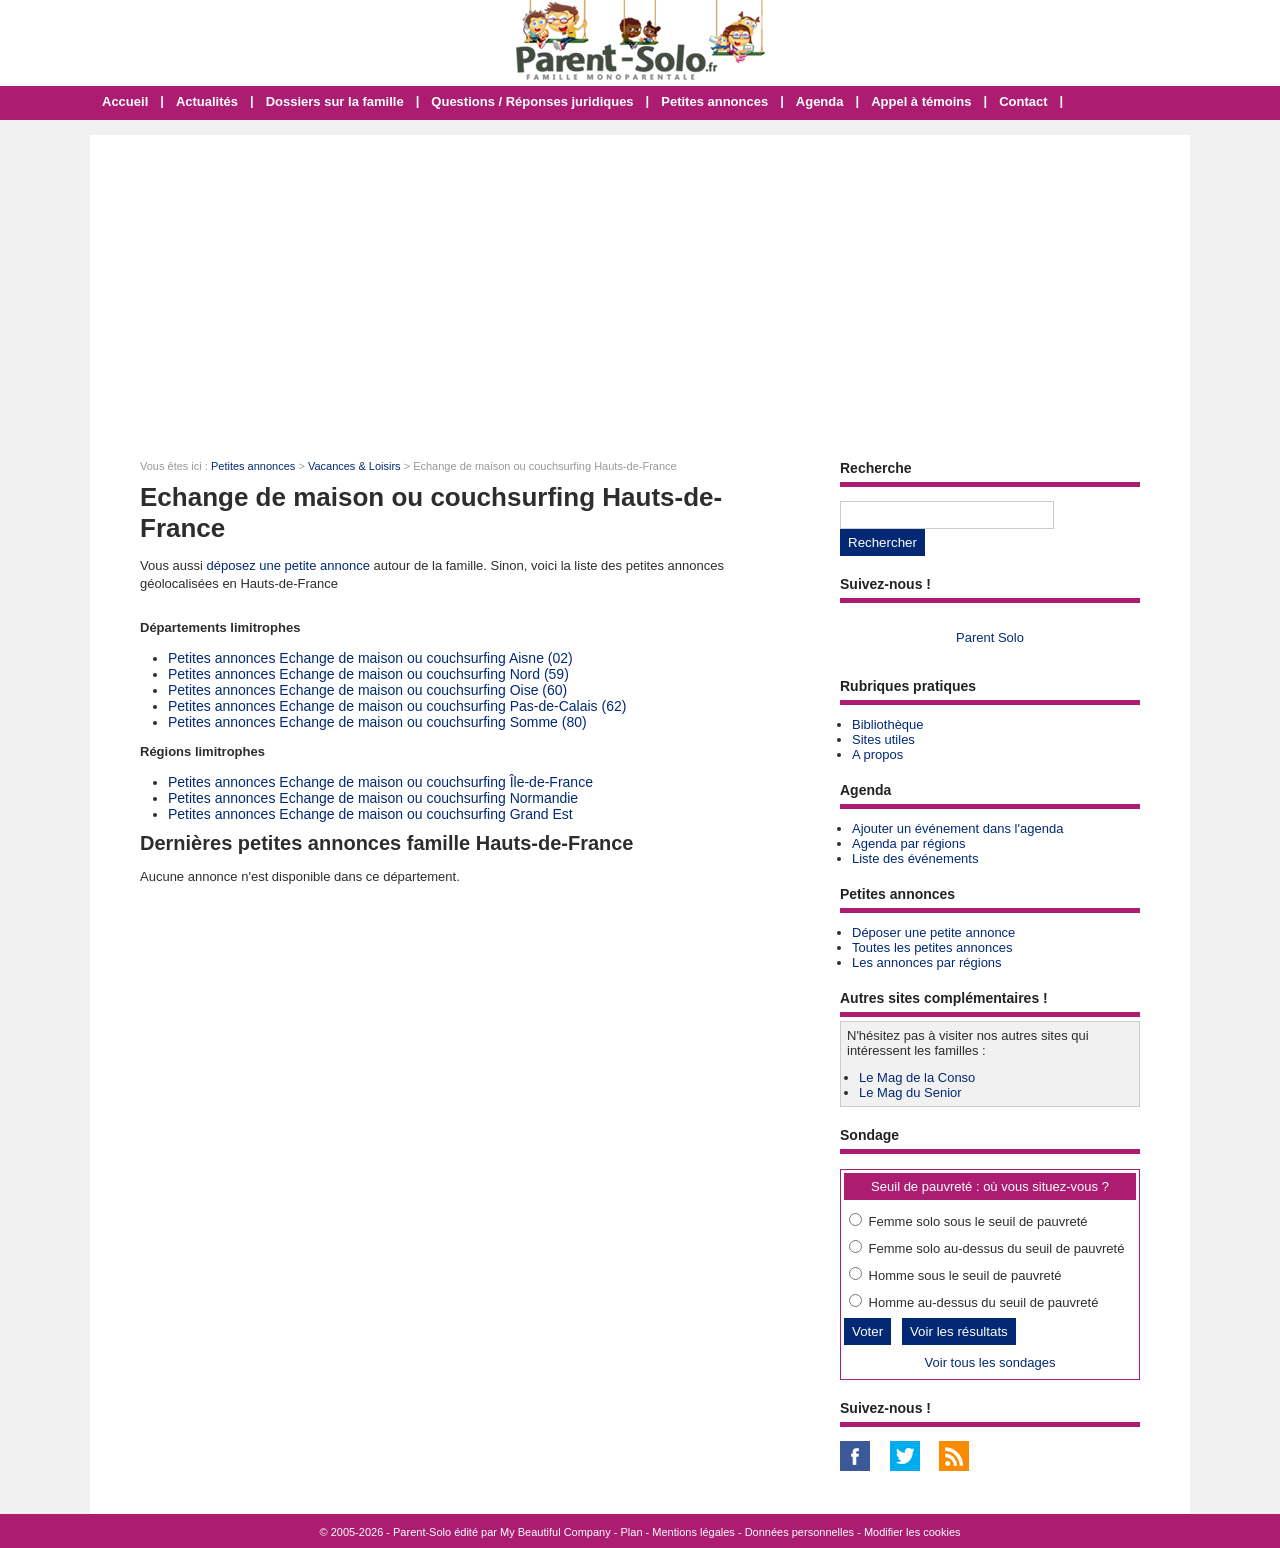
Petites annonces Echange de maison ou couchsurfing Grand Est (370, 814)
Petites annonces (714, 101)
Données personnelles (799, 1532)
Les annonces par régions (927, 962)
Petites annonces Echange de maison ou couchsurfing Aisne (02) (370, 658)
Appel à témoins (921, 101)
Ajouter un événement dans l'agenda (957, 828)
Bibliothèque (888, 724)
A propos (877, 754)
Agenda (820, 101)
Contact (1023, 101)
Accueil (125, 101)
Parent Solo (990, 637)
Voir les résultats (959, 1331)
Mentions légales (693, 1532)
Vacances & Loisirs (354, 466)
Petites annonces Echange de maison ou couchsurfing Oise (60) (367, 690)
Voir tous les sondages (990, 1362)
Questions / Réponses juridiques (532, 101)
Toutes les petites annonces (932, 947)
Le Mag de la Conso (917, 1077)
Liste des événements (915, 858)
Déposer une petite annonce (933, 932)
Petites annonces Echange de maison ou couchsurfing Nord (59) (368, 674)
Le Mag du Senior (910, 1092)
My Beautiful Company (555, 1532)
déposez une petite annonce (288, 565)
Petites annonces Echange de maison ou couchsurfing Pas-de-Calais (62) (397, 706)
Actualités (207, 101)
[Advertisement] (640, 285)
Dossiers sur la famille (335, 101)
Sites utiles (883, 739)
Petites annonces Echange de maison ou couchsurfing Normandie (373, 798)
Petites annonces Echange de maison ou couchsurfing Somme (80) (377, 722)
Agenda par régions (908, 843)
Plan (632, 1532)
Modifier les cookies (912, 1532)
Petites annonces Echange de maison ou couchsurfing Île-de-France (380, 782)
